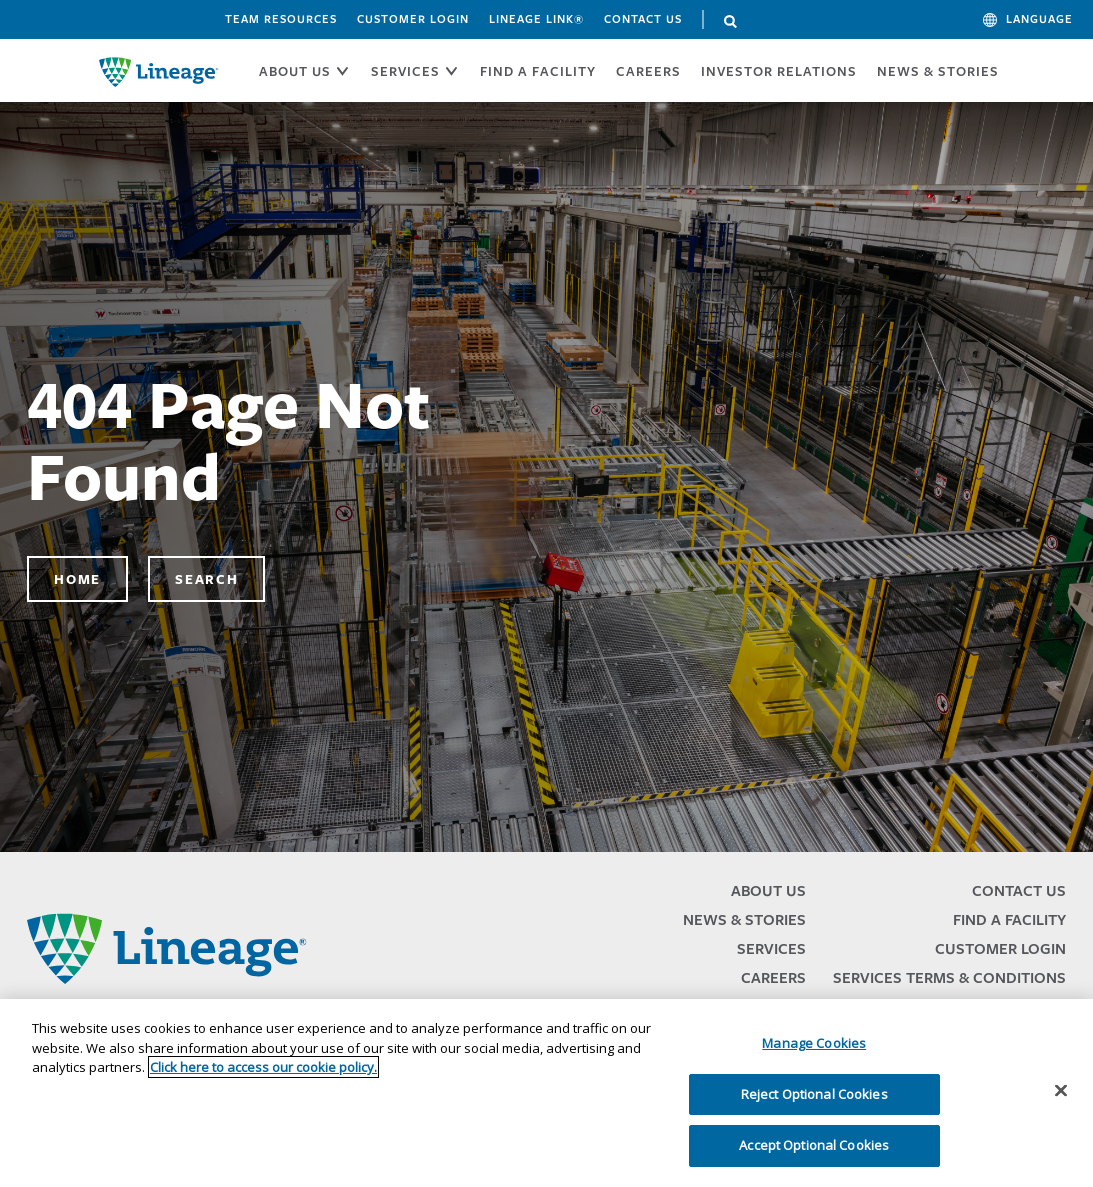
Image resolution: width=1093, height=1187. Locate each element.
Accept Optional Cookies (814, 1145)
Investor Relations (779, 71)
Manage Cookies (814, 1043)
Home (77, 579)
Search (731, 22)
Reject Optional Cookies (814, 1094)
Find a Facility (1009, 919)
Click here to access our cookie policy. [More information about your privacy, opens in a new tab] (263, 1067)
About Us (768, 890)
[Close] (1061, 1091)
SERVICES (405, 71)
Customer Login (413, 19)
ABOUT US (295, 71)
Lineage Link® (536, 19)
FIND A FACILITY (538, 71)
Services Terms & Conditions (949, 977)
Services (771, 948)
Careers (773, 977)
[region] (546, 1093)
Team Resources (281, 19)
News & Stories (938, 71)
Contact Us (643, 19)
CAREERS (648, 71)
